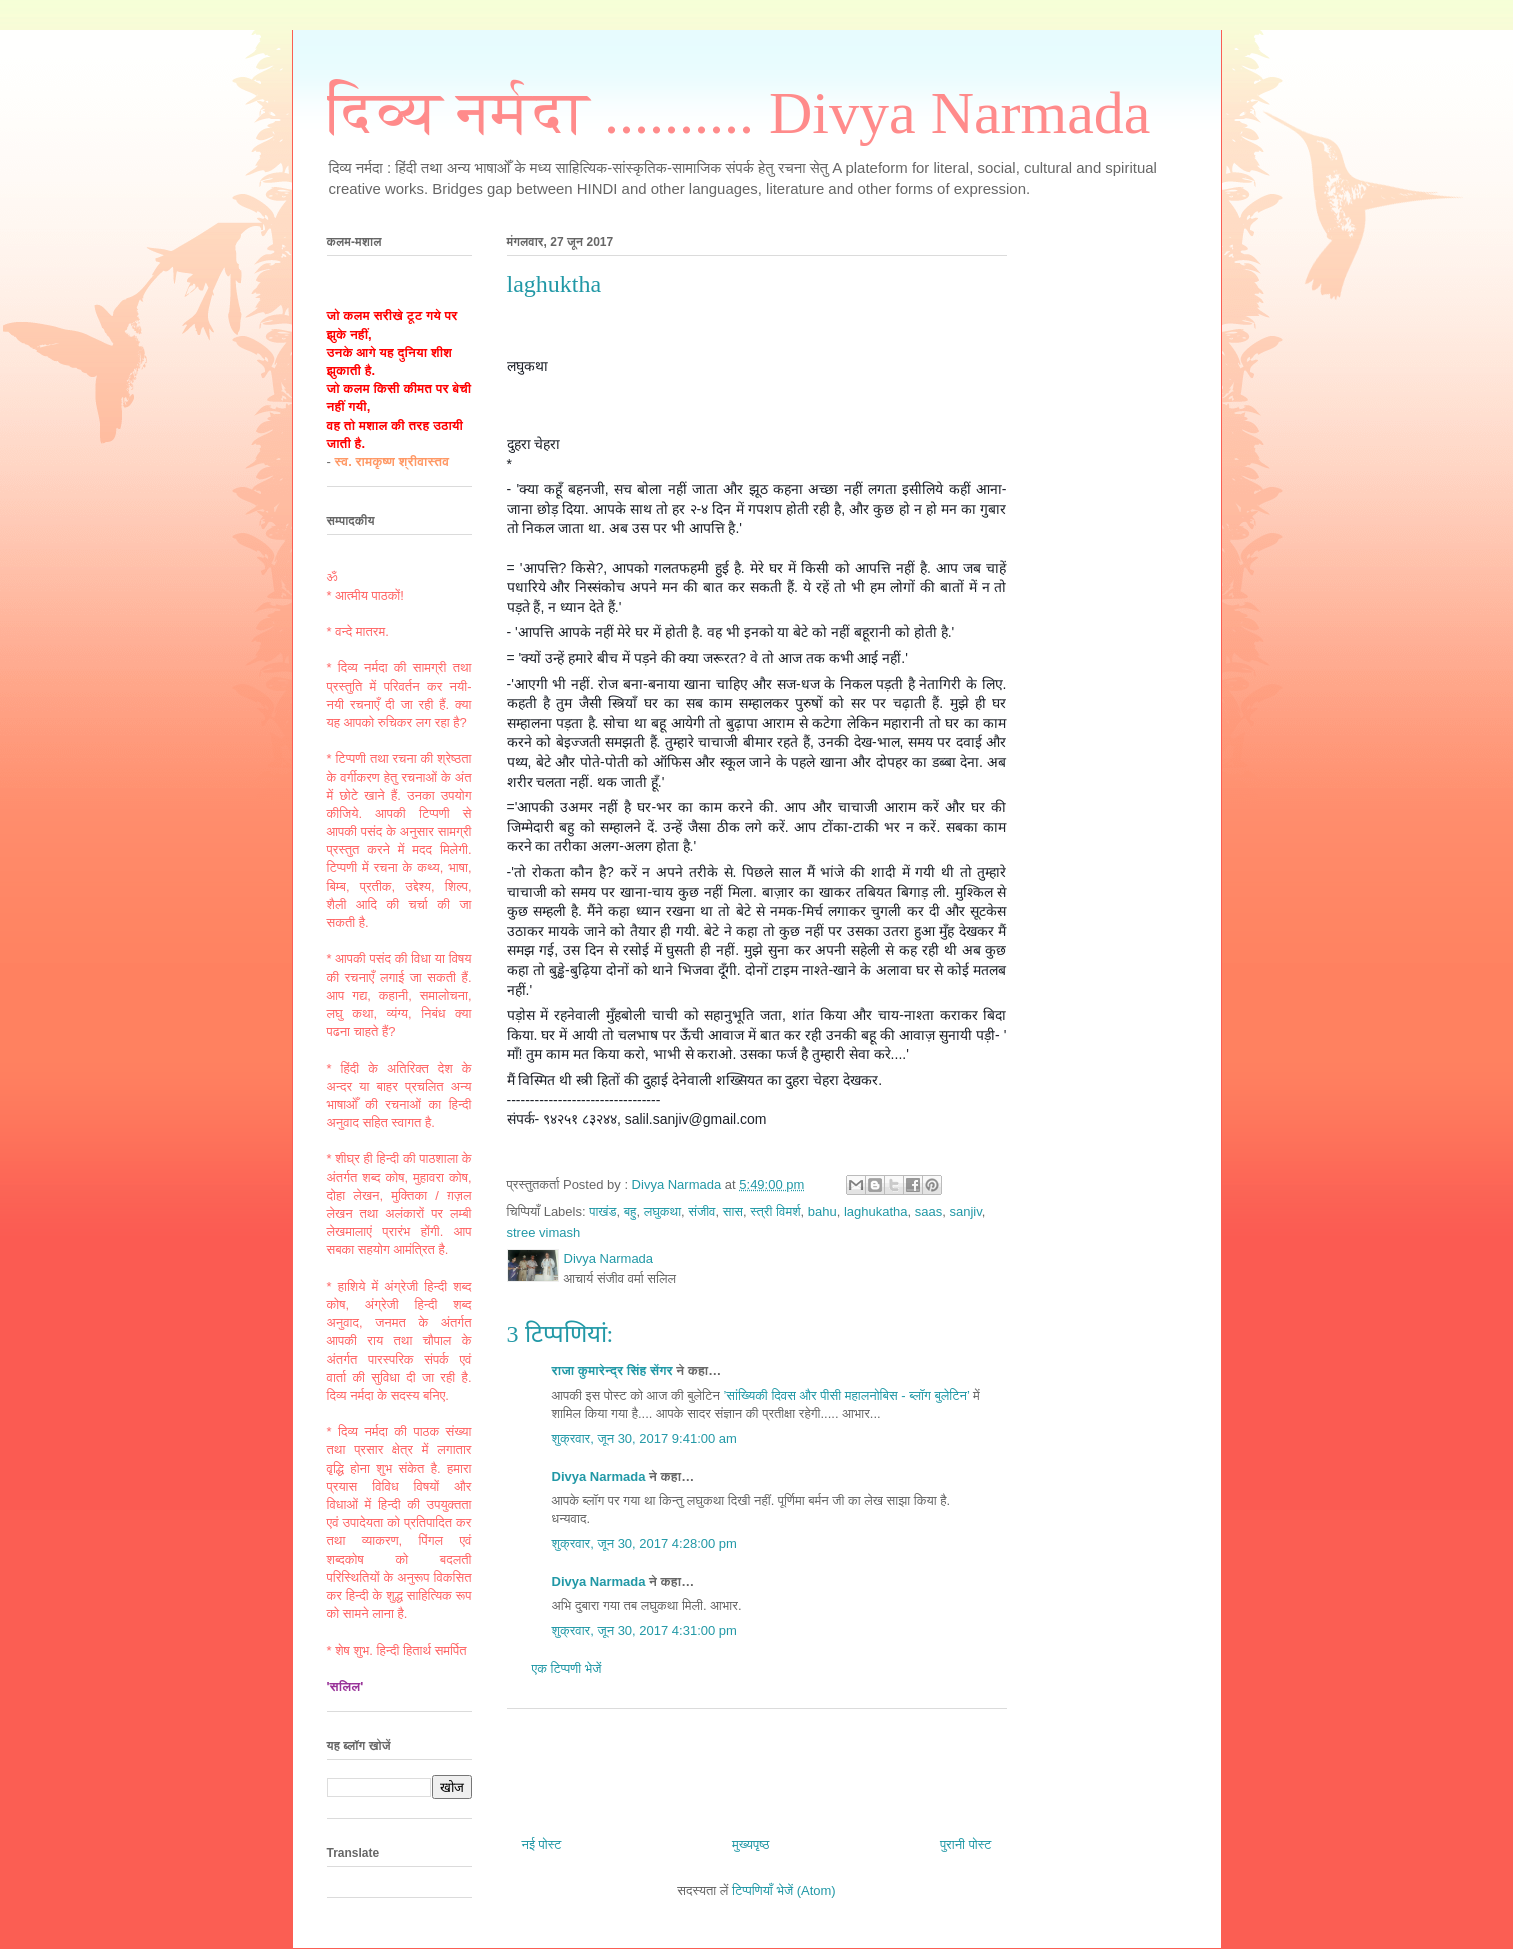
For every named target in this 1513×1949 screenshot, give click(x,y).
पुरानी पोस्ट (966, 1844)
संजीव (701, 1211)
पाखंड (602, 1211)
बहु (630, 1211)
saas (928, 1211)
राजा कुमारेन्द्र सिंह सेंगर (612, 1370)
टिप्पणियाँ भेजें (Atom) (784, 1890)
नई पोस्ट (542, 1844)
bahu (822, 1211)
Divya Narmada (599, 1476)
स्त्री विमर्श (775, 1211)
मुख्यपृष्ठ (750, 1844)
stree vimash (544, 1232)
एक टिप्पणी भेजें (567, 1668)
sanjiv (965, 1211)
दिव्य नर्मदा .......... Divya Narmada (739, 113)
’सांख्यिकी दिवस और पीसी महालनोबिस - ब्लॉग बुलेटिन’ (846, 1395)
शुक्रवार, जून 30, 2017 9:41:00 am (644, 1438)
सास (733, 1211)
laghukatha (876, 1211)
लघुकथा (662, 1211)
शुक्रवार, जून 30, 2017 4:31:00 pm (644, 1630)
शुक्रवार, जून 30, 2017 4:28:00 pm (644, 1543)
